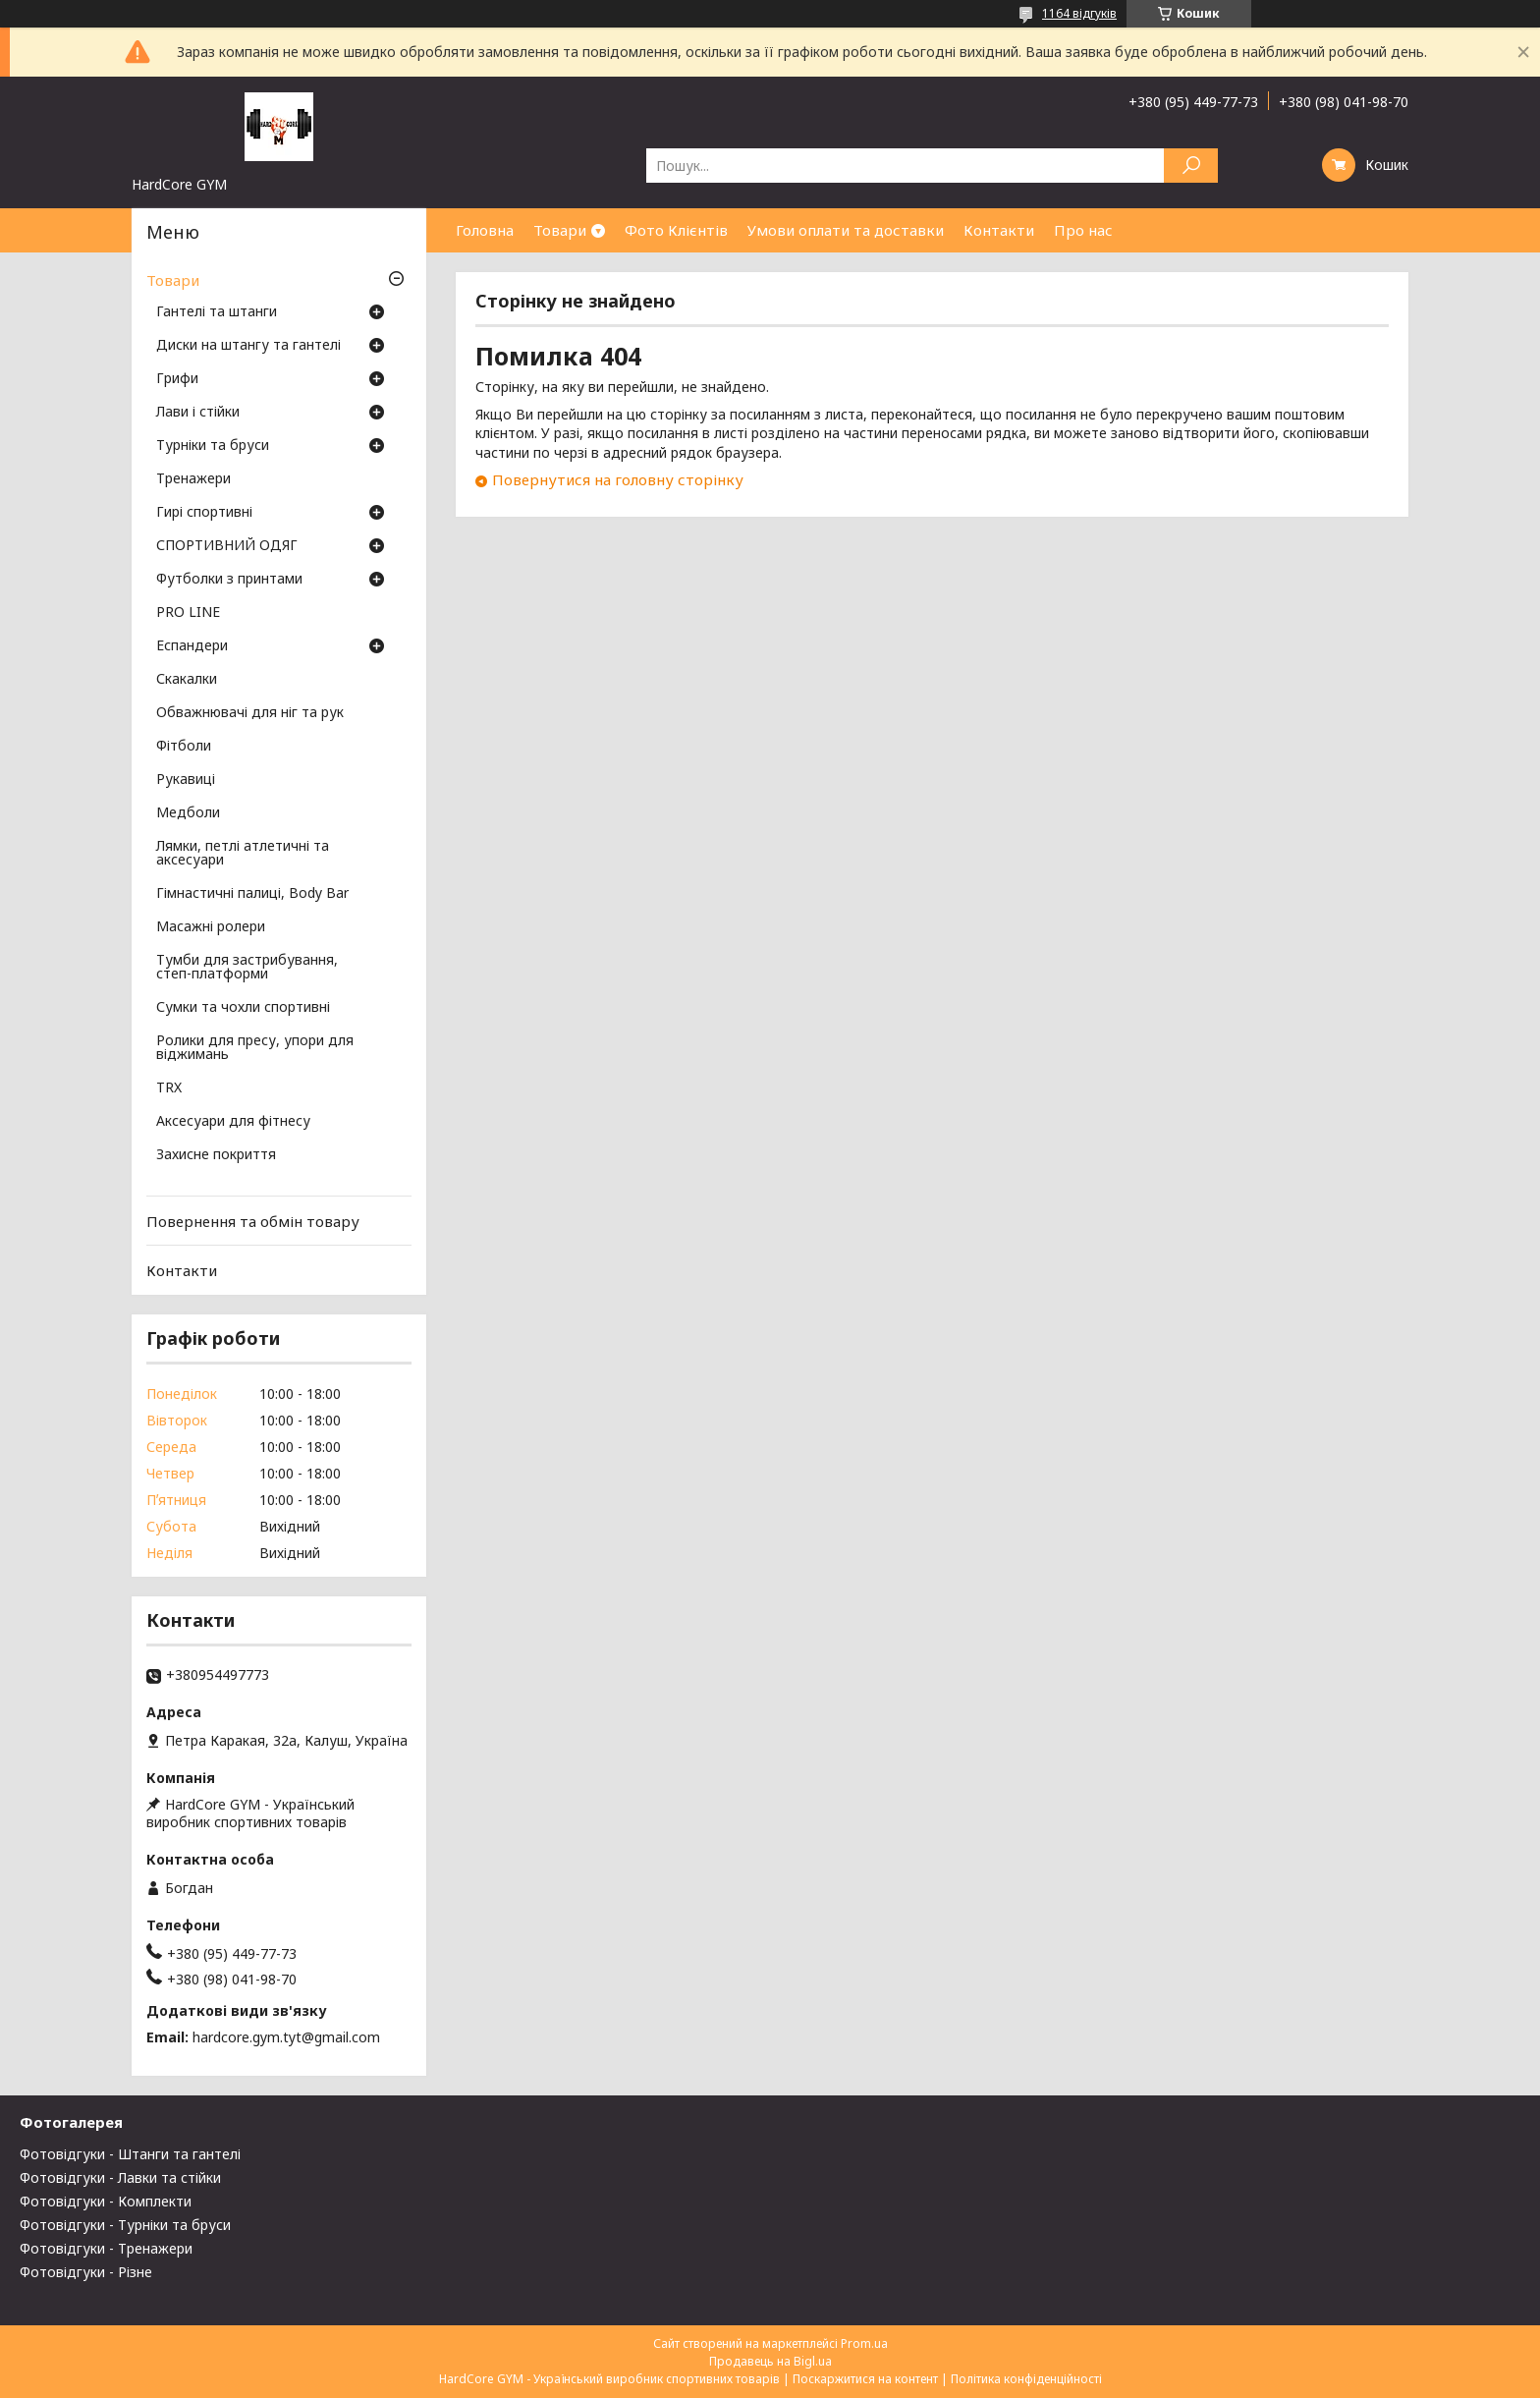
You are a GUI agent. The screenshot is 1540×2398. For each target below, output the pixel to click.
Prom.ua (864, 2343)
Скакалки (186, 680)
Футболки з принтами (229, 579)
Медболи (188, 813)
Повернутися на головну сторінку (617, 479)
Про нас (1083, 230)
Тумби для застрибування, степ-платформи (247, 967)
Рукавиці (185, 780)
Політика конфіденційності (1026, 2378)
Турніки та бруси (212, 446)
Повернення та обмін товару (252, 1221)
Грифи (177, 379)
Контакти (998, 230)
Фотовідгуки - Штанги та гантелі (130, 2154)
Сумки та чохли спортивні (243, 1008)
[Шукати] (1191, 165)
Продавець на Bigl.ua (770, 2361)
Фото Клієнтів (676, 230)
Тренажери (193, 479)
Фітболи (183, 746)
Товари (559, 230)
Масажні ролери (210, 927)
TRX (169, 1088)
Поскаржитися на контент (865, 2378)
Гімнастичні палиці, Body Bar (252, 894)
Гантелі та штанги (216, 312)
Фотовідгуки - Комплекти (106, 2201)
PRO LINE (188, 613)
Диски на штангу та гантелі (248, 346)
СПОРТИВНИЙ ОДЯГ (227, 546)
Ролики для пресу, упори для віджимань (255, 1048)
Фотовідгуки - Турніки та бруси (125, 2224)
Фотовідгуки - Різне (86, 2271)
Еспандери (192, 646)
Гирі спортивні (204, 513)
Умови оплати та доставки (845, 230)
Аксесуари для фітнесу (233, 1122)
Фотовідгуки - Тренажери (106, 2248)
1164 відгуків (1079, 13)
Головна (485, 230)
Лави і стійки (198, 412)
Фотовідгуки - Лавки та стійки (120, 2177)
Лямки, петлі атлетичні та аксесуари (242, 853)
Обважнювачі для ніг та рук (250, 713)
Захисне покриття (216, 1155)
